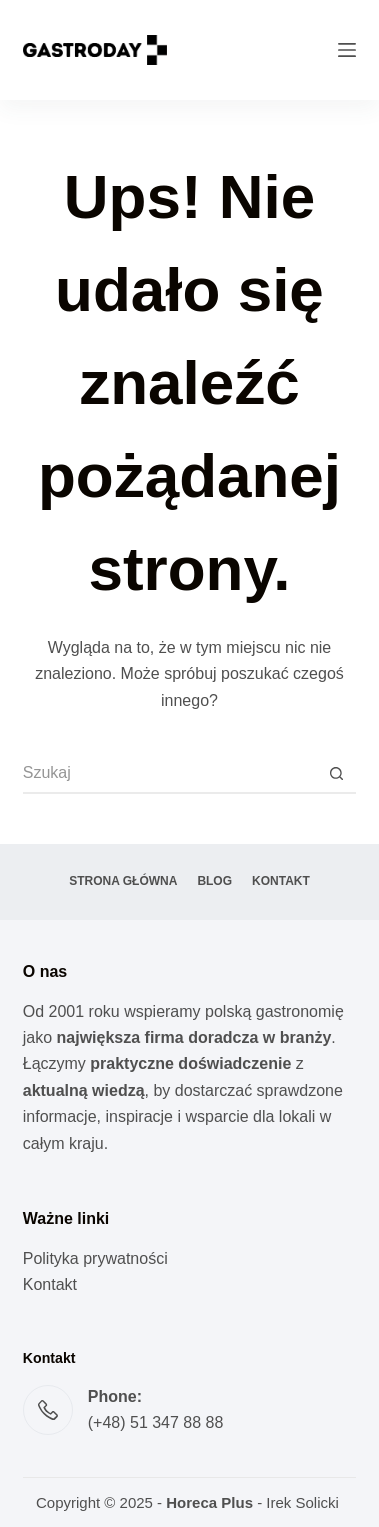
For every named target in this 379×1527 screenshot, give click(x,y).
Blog (214, 881)
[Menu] (347, 50)
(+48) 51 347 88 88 (156, 1422)
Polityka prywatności (95, 1258)
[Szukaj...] (170, 774)
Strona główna (123, 881)
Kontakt (281, 881)
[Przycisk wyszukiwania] (336, 774)
